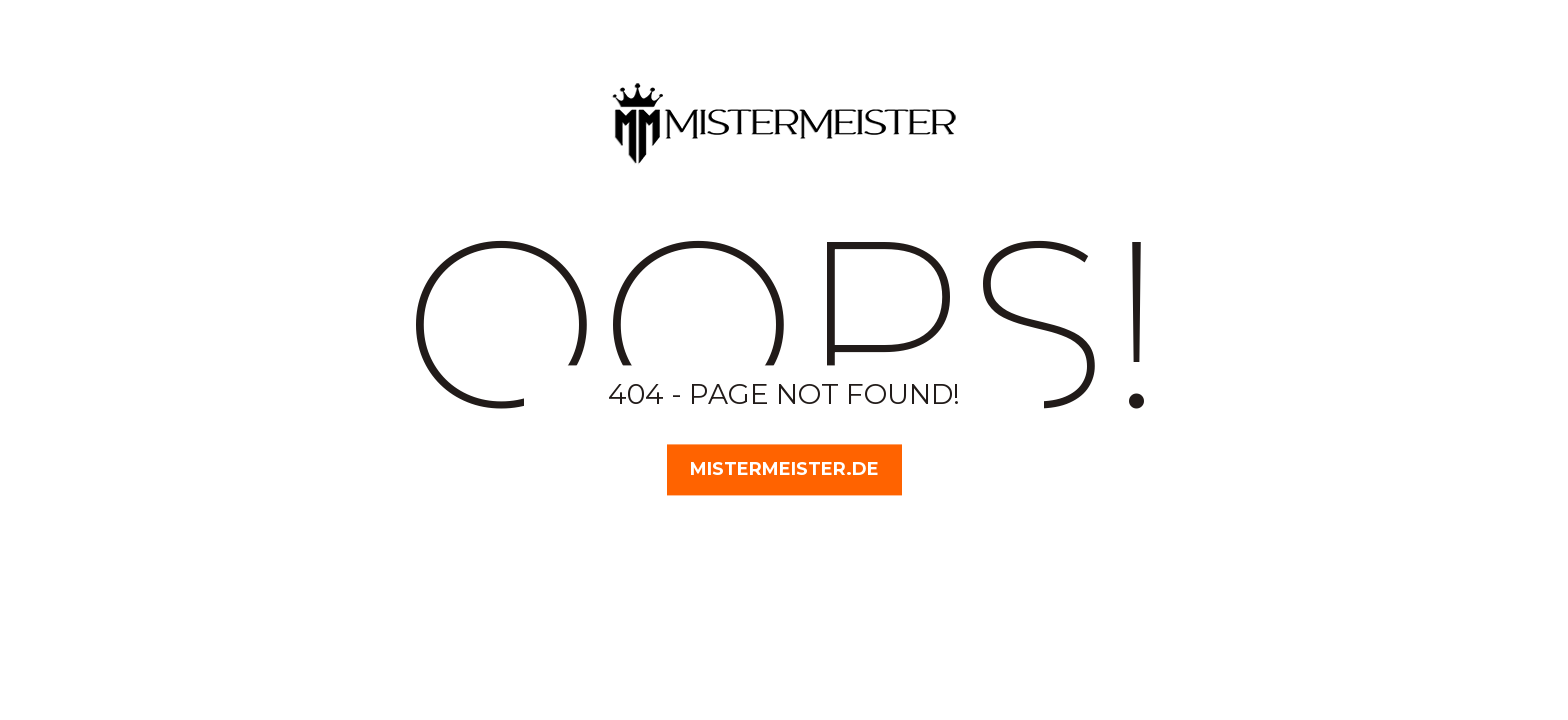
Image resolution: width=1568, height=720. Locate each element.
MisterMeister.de (784, 469)
